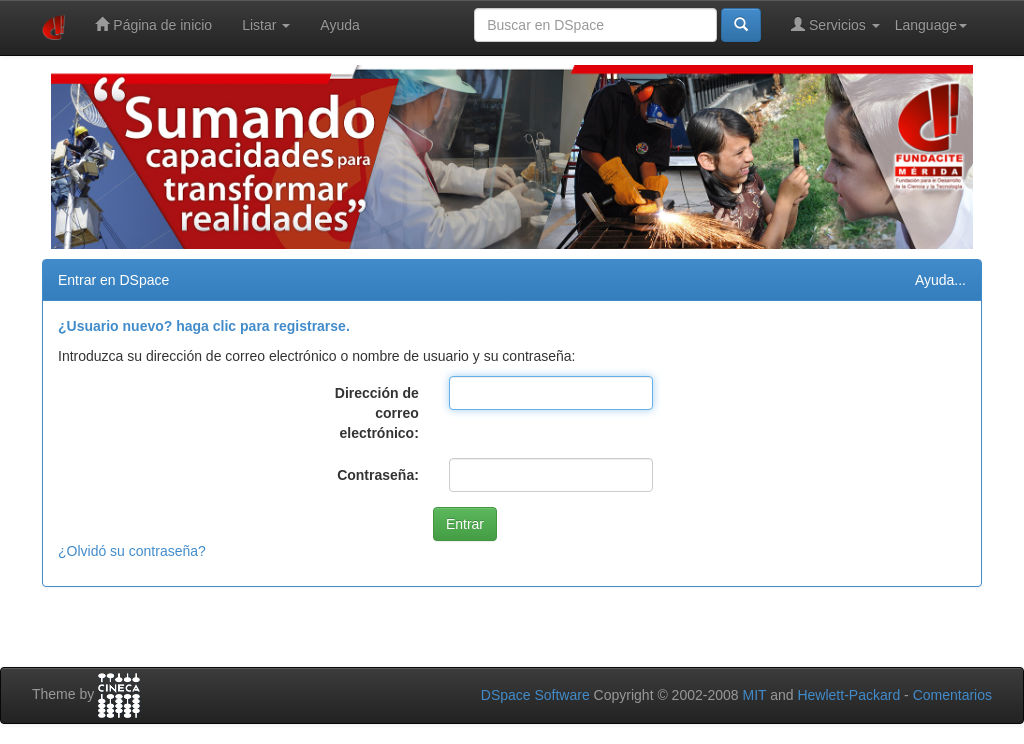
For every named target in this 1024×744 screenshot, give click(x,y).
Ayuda (339, 25)
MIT (754, 695)
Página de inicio (153, 24)
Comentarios (952, 695)
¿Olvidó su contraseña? (132, 551)
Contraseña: (378, 475)
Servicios (835, 24)
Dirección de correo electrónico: (377, 413)
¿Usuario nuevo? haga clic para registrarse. (204, 326)
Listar (266, 25)
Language (931, 25)
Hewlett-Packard (848, 695)
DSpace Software (535, 695)
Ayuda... (940, 280)
